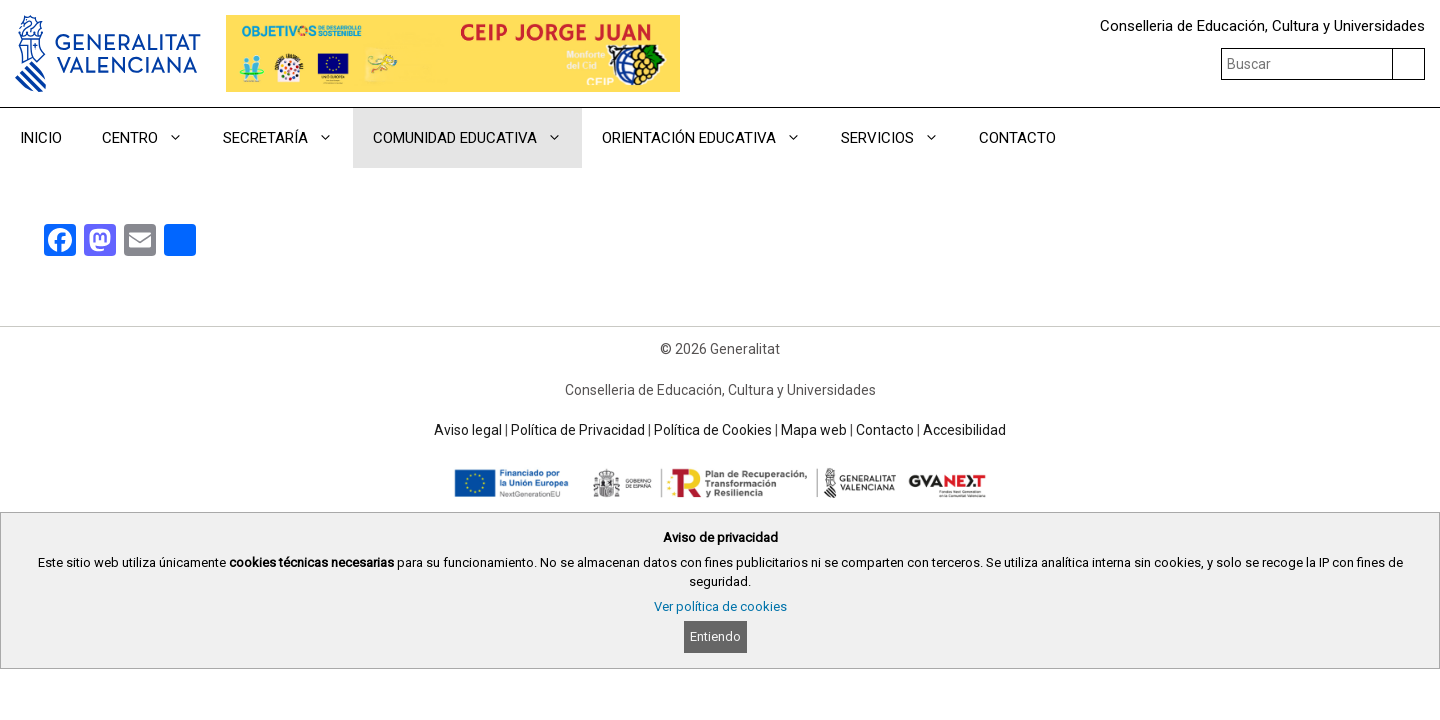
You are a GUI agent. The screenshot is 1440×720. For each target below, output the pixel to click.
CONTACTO (1017, 138)
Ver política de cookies (720, 606)
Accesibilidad (964, 430)
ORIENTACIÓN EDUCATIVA (711, 138)
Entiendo (715, 636)
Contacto (885, 430)
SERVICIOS (900, 138)
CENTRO (152, 138)
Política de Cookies (713, 430)
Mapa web (814, 430)
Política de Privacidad (578, 430)
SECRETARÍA (288, 138)
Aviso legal (468, 430)
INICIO (41, 138)
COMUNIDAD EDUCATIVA (477, 138)
